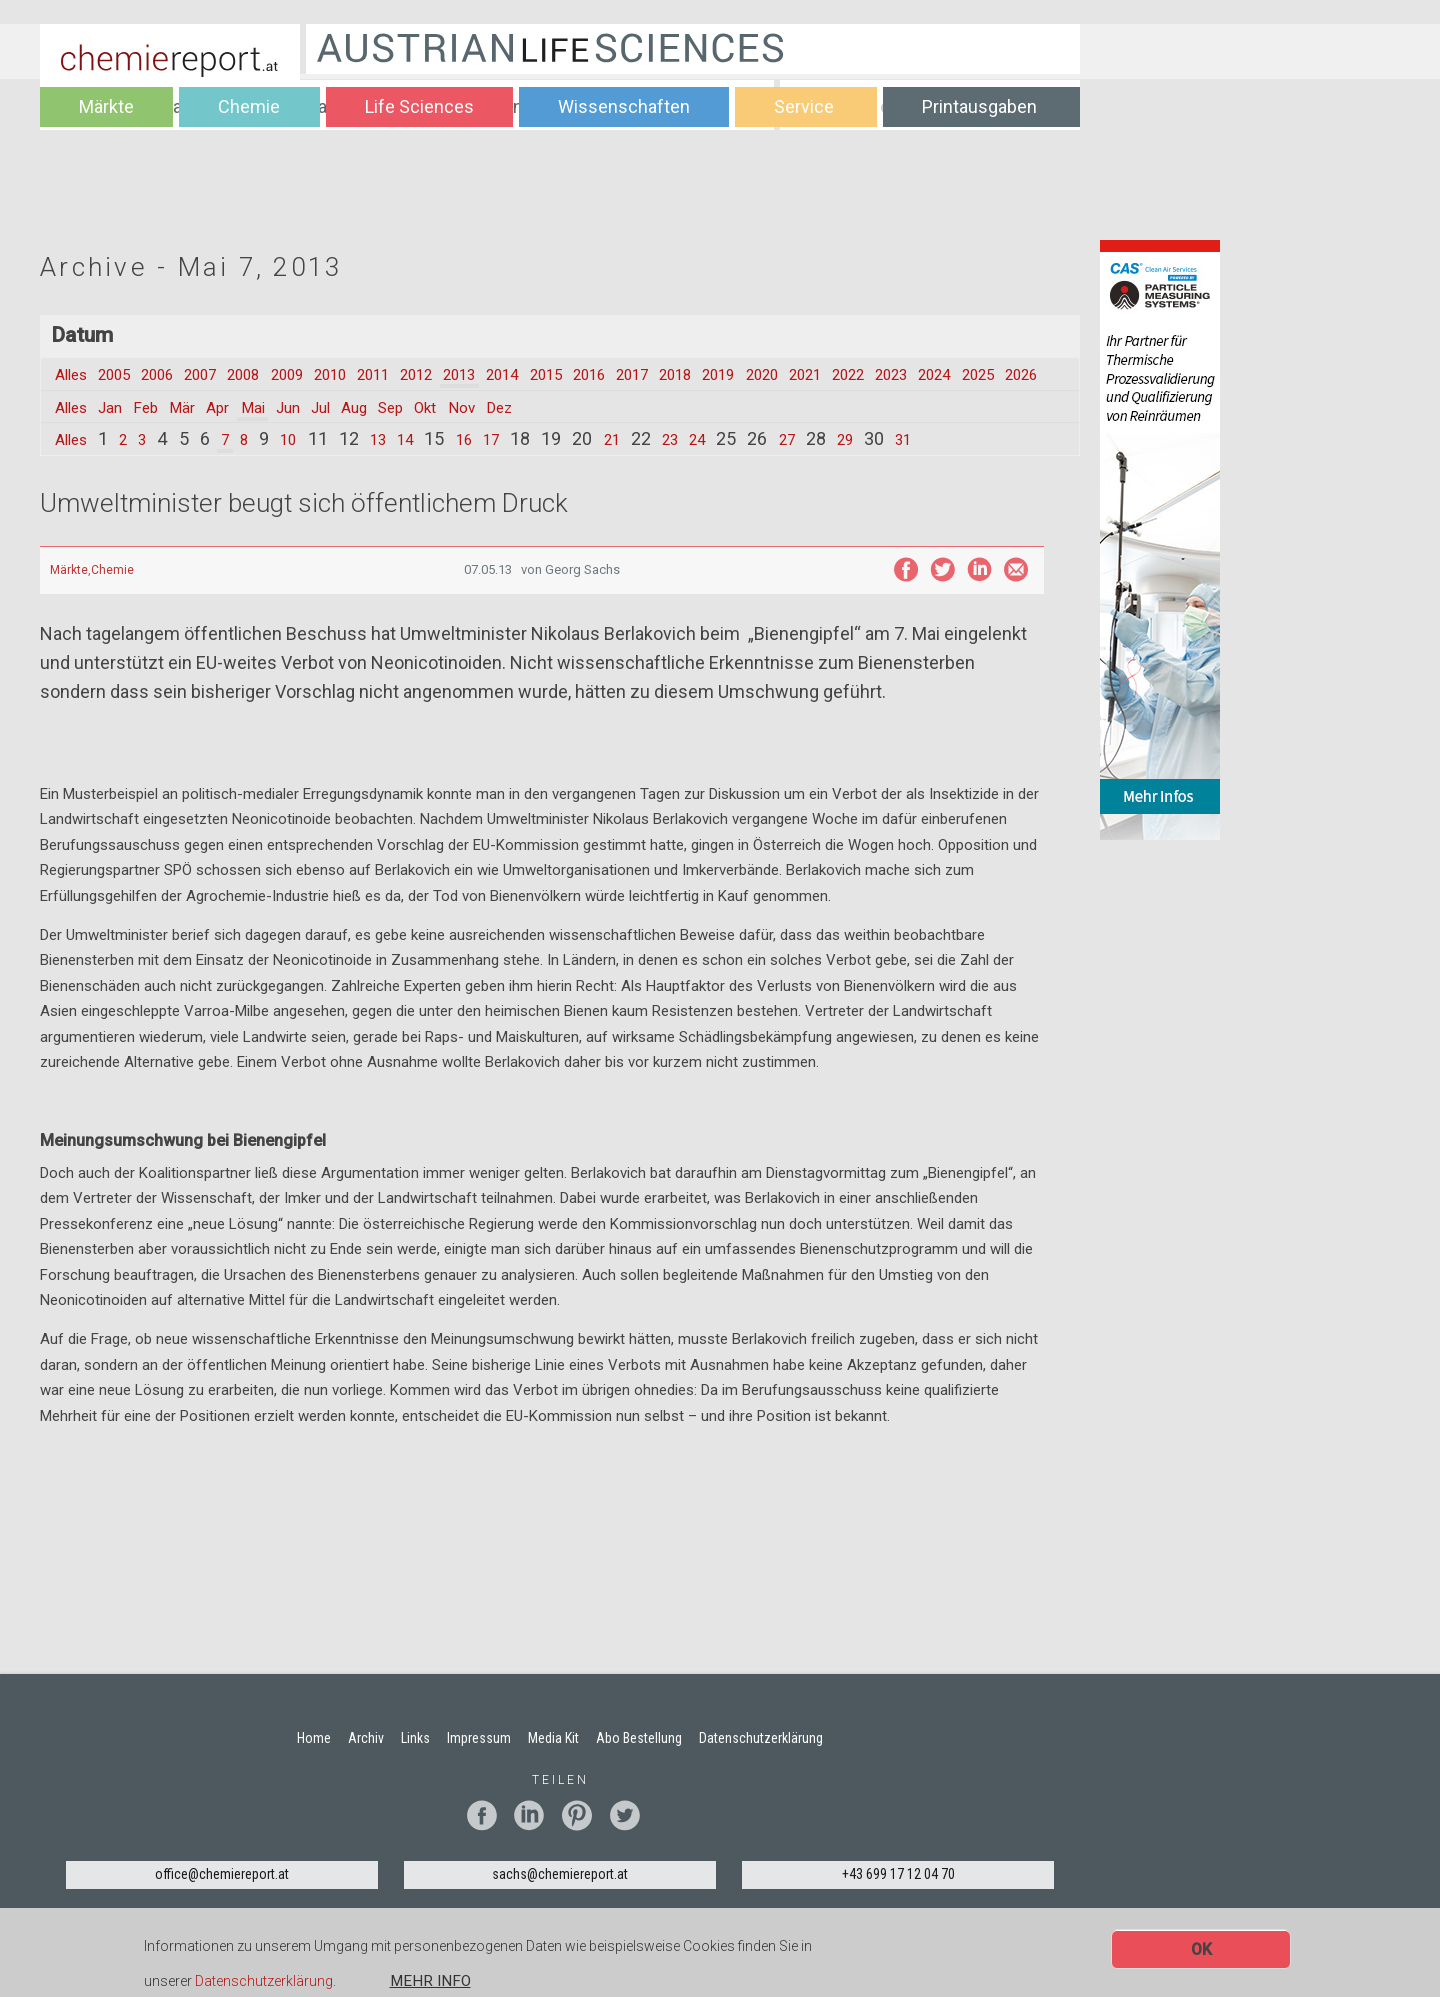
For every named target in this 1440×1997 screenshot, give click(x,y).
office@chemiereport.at (222, 1898)
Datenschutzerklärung (264, 1982)
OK (1201, 1949)
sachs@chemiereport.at (560, 1898)
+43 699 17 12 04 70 (898, 1898)
